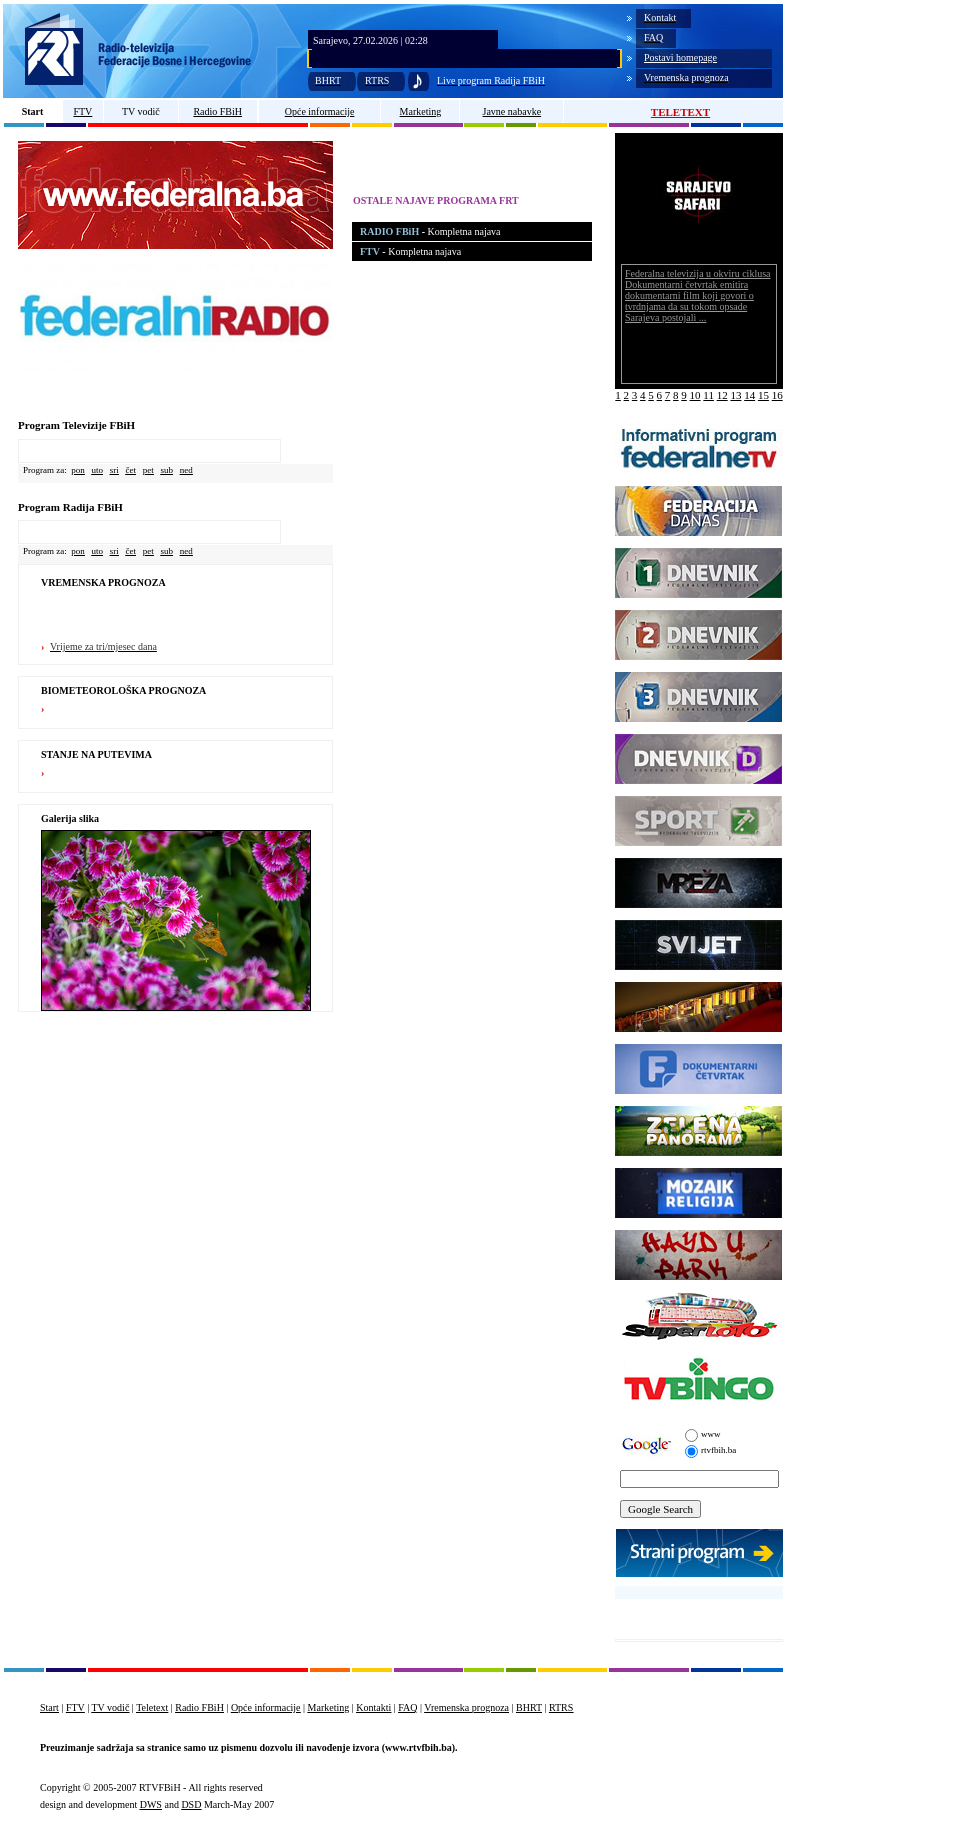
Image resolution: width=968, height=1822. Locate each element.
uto (97, 470)
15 (763, 395)
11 (708, 395)
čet (131, 470)
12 (722, 395)
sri (114, 470)
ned (186, 470)
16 (777, 395)
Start (33, 111)
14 (749, 395)
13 (735, 395)
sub (167, 470)
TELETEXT (680, 112)
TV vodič (141, 111)
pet (148, 470)
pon (78, 470)
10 (695, 395)
